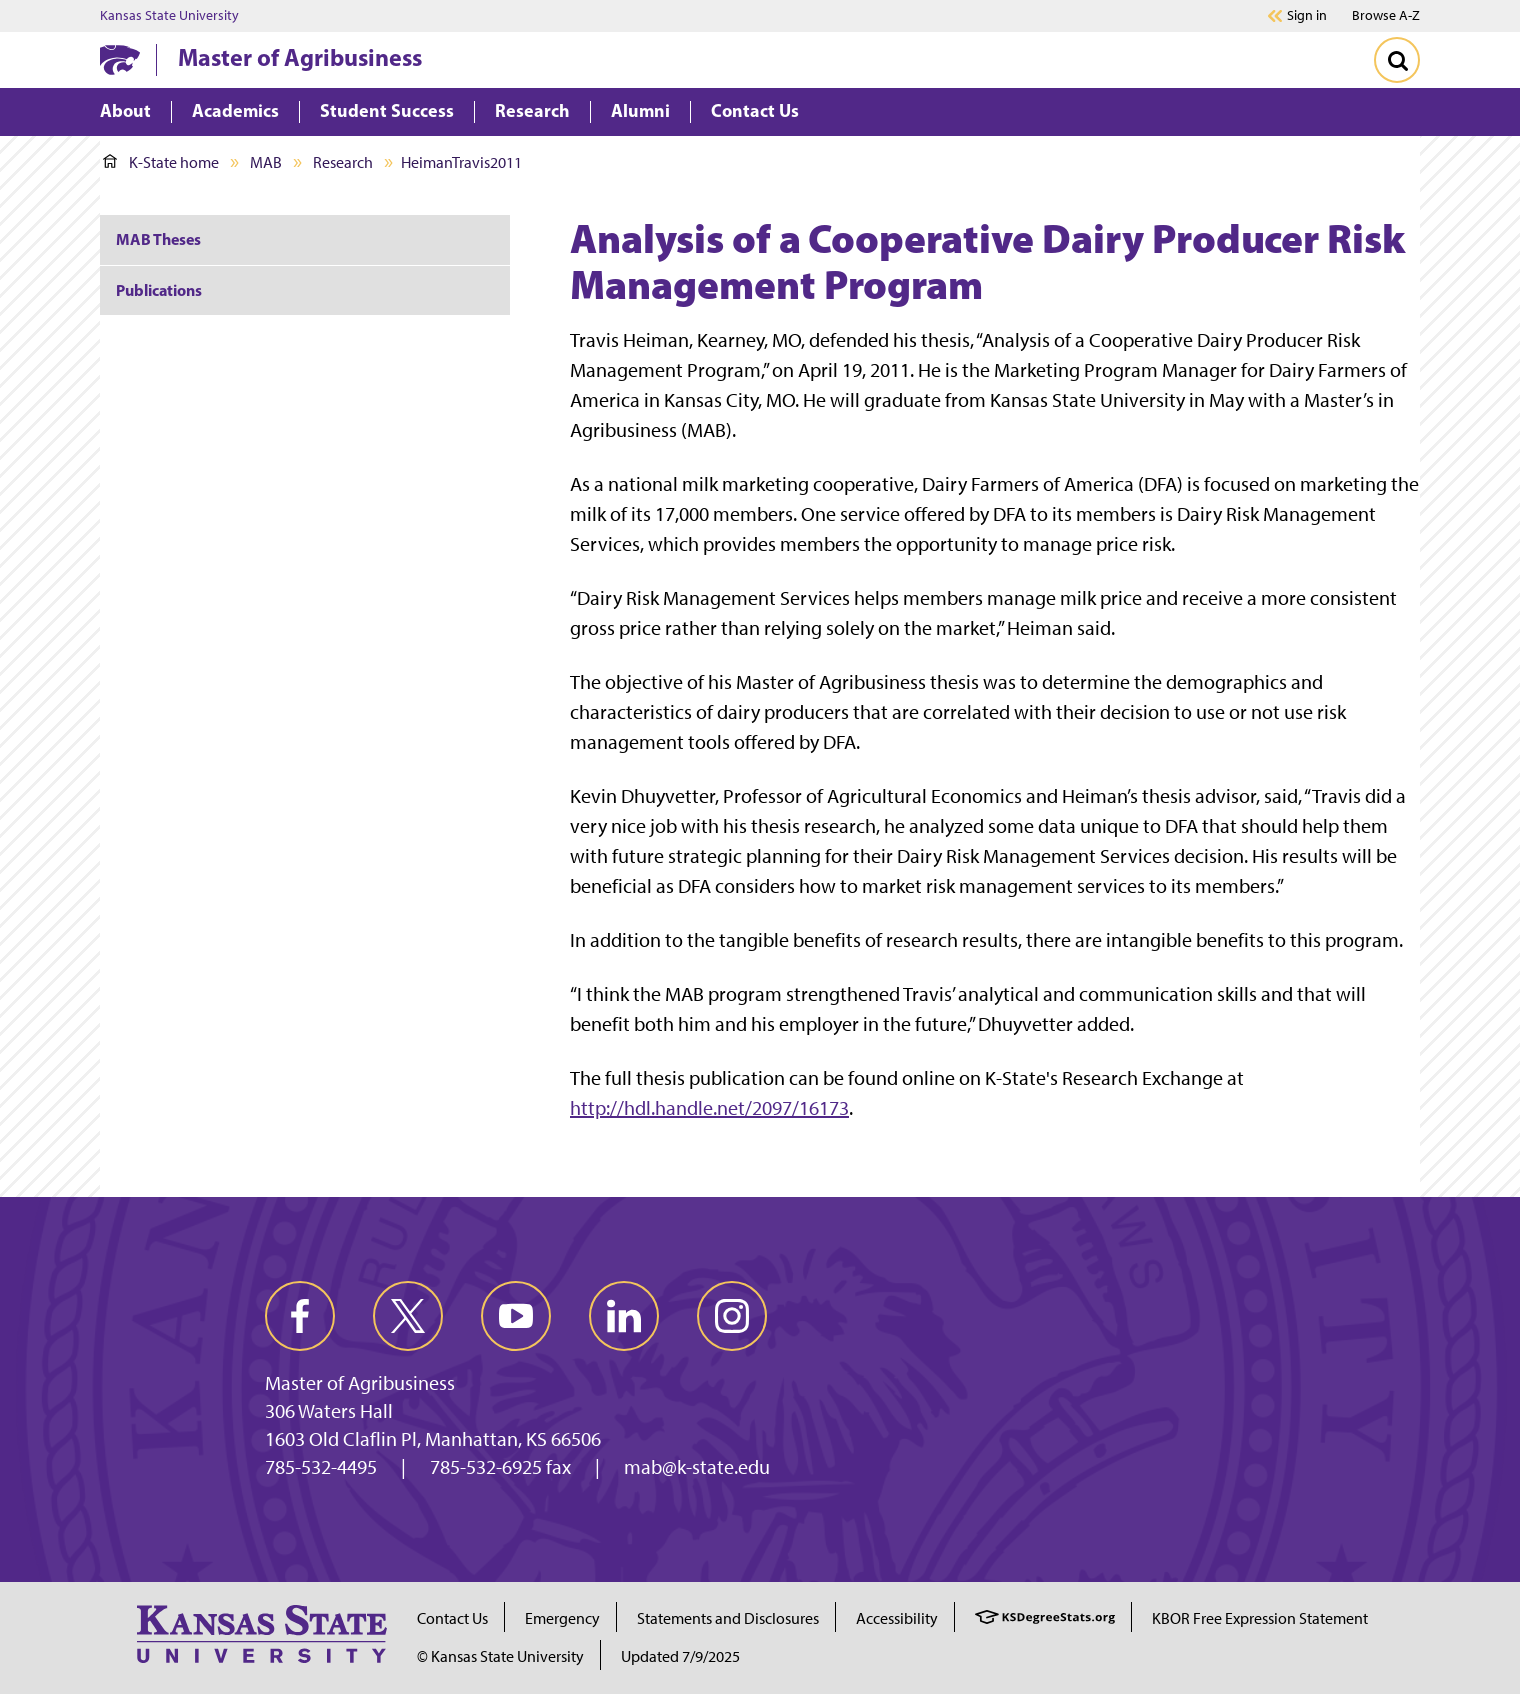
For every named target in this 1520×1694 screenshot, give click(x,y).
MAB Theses (158, 239)
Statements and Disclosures (728, 1618)
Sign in (1307, 16)
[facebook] (300, 1316)
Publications (159, 290)
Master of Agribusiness (300, 57)
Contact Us (452, 1618)
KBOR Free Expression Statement (1260, 1618)
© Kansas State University (500, 1656)
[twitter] (408, 1316)
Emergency (562, 1618)
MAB (266, 162)
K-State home (161, 162)
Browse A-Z (1386, 15)
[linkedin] (624, 1316)
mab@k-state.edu (697, 1467)
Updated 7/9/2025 (680, 1656)
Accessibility (897, 1618)
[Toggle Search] (1397, 60)
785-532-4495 (321, 1467)
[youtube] (516, 1316)
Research (343, 162)
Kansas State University (169, 16)
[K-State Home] (120, 59)
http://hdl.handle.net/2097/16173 (709, 1108)
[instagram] (732, 1316)
